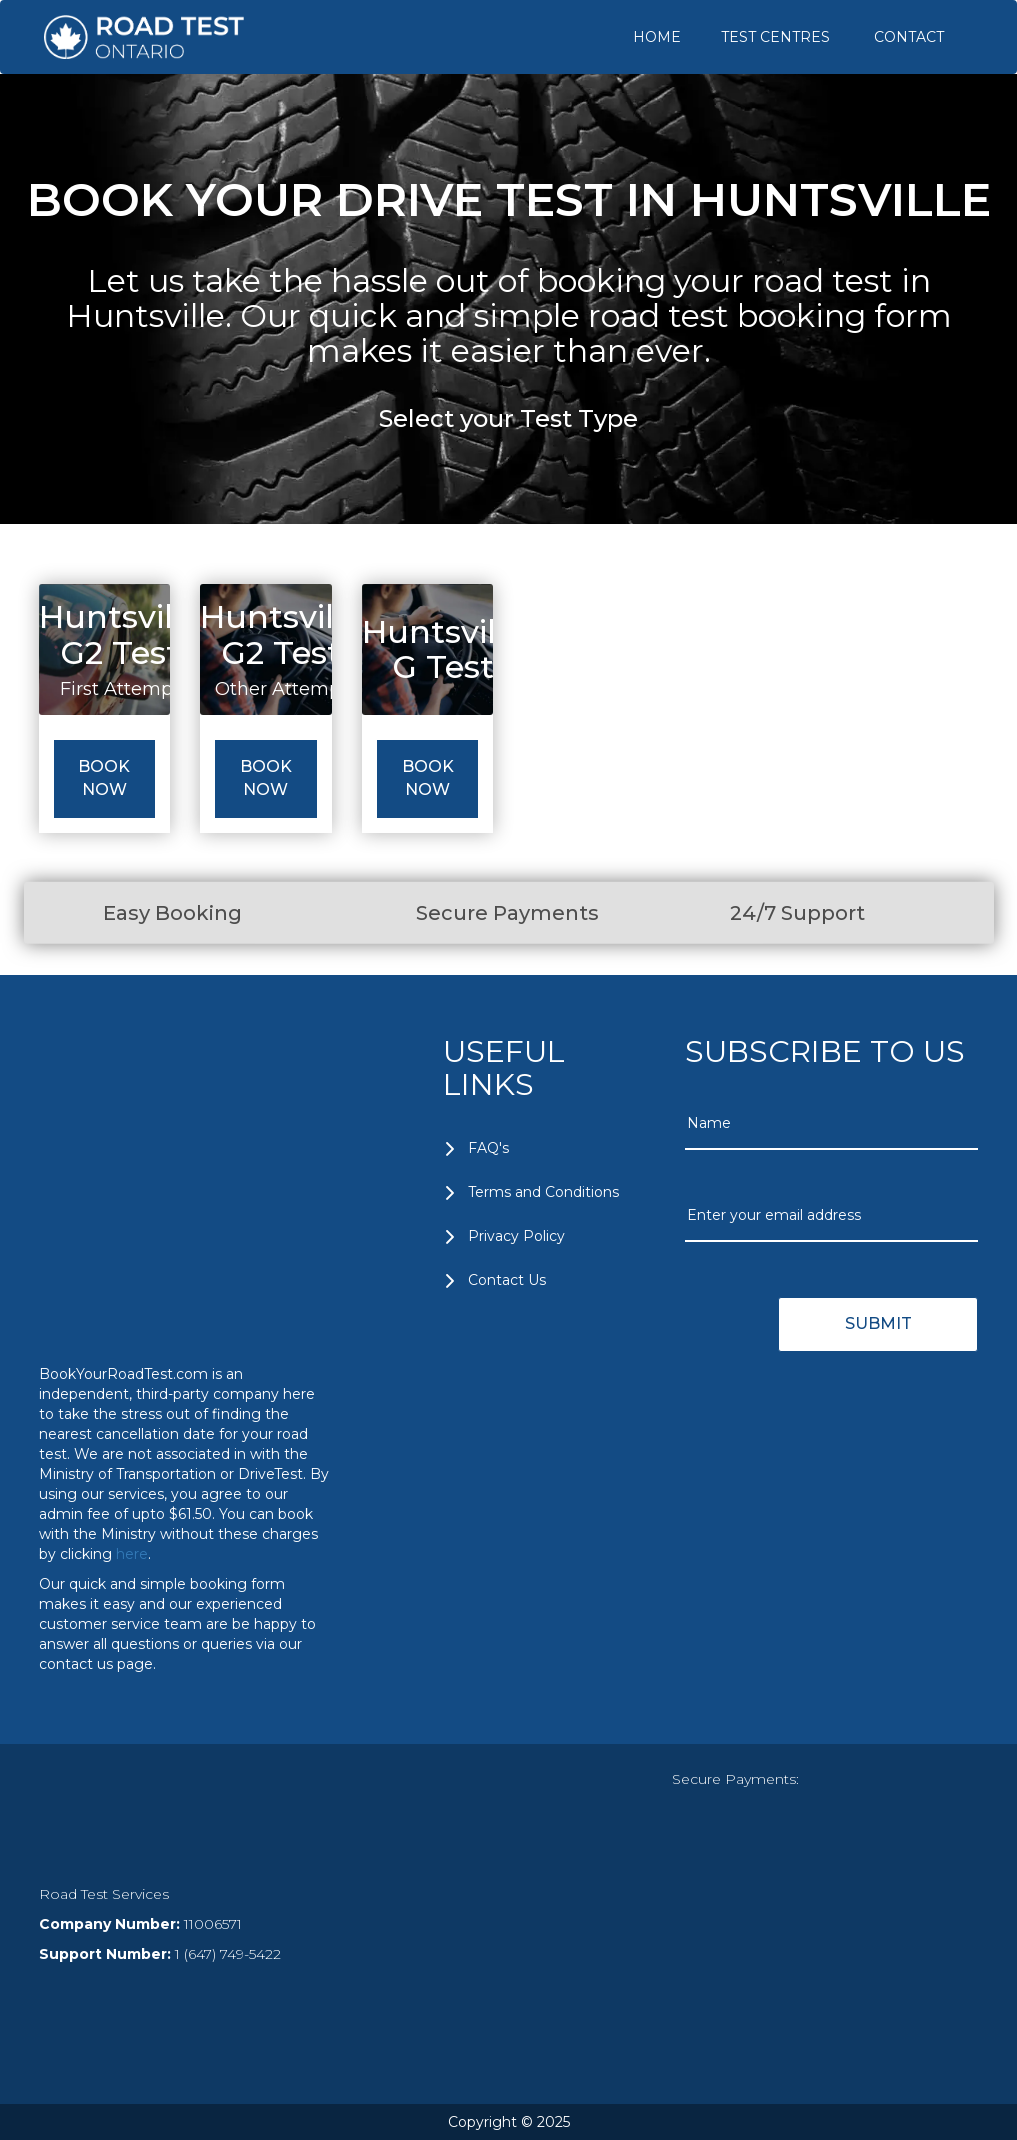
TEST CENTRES (775, 37)
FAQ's (488, 1148)
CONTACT (909, 37)
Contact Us (507, 1280)
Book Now (104, 778)
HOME (657, 37)
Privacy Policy (516, 1236)
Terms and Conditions (543, 1192)
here (132, 1554)
